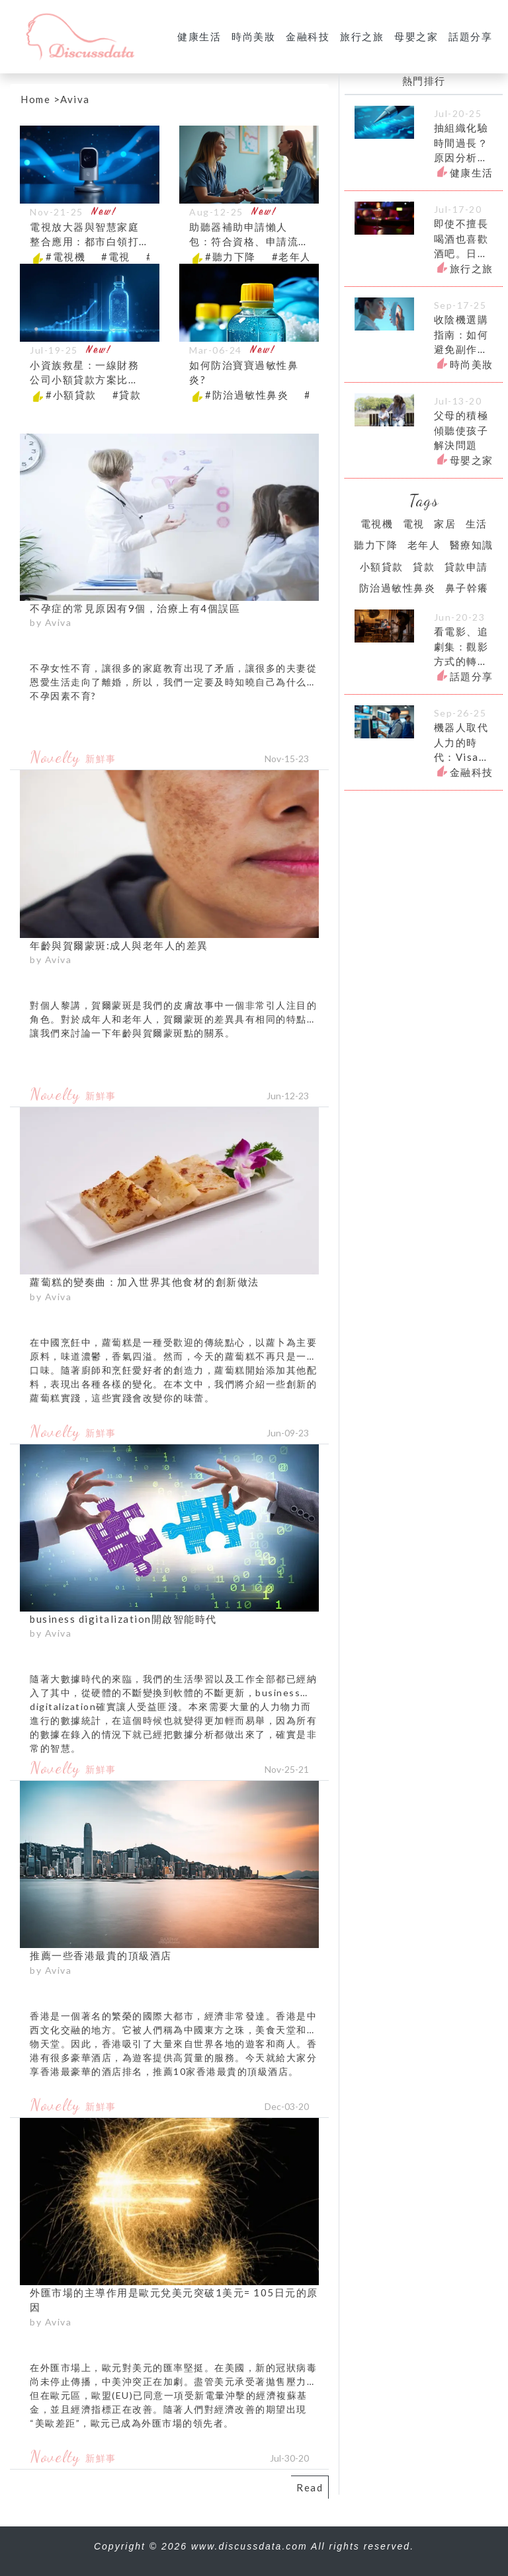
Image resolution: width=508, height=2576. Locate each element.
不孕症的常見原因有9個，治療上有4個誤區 (135, 608)
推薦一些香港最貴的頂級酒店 (101, 1955)
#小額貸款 (71, 395)
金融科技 (307, 36)
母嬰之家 (416, 36)
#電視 (115, 256)
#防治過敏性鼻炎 (246, 395)
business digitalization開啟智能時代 (123, 1619)
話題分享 (470, 36)
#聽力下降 (230, 256)
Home (35, 99)
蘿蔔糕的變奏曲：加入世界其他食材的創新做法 (144, 1282)
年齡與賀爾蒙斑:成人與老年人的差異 (119, 945)
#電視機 (65, 256)
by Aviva (50, 622)
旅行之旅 (362, 36)
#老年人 (292, 256)
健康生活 (199, 36)
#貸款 (127, 395)
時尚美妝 (253, 36)
